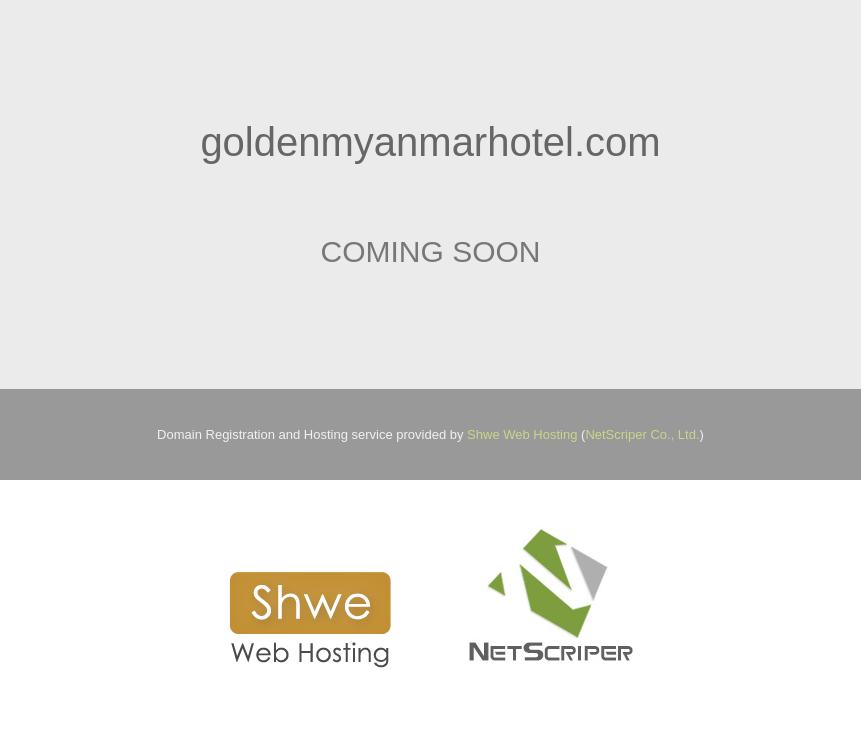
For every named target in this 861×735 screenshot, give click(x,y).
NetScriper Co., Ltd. (642, 434)
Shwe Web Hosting (522, 434)
